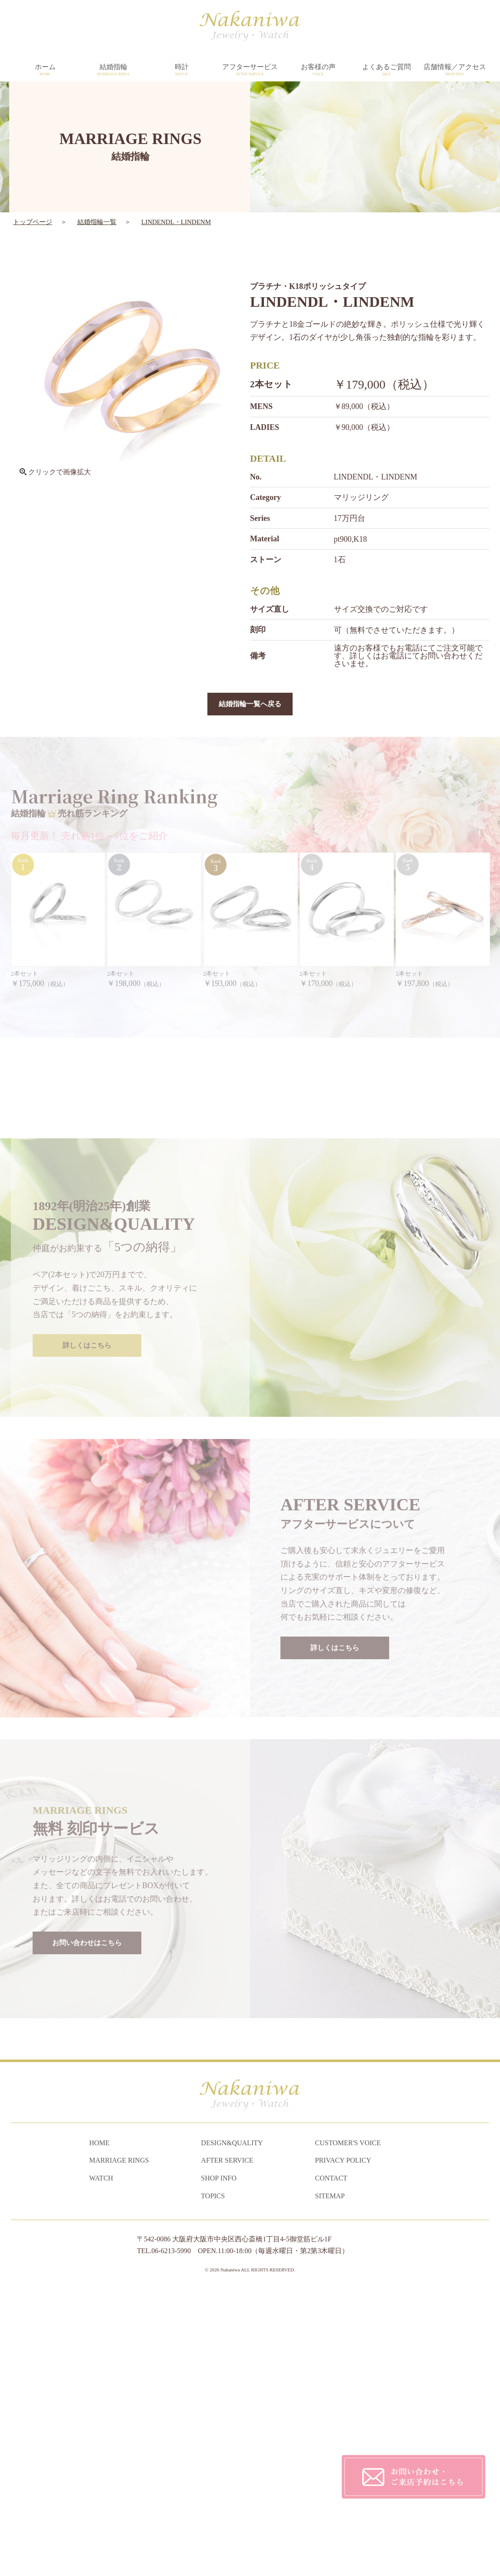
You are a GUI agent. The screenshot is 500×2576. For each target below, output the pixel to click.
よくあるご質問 (386, 70)
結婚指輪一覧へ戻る (250, 704)
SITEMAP (330, 2481)
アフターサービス (250, 70)
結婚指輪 (113, 70)
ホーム (45, 70)
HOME (99, 2428)
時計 (181, 70)
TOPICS (213, 2481)
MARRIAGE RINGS (119, 2445)
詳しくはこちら (87, 1609)
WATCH (101, 2463)
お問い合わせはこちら (87, 2207)
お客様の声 (318, 70)
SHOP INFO (219, 2463)
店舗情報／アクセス (454, 70)
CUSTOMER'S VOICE (348, 2428)
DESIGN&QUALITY (232, 2428)
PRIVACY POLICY (343, 2445)
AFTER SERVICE (227, 2445)
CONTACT (331, 2463)
